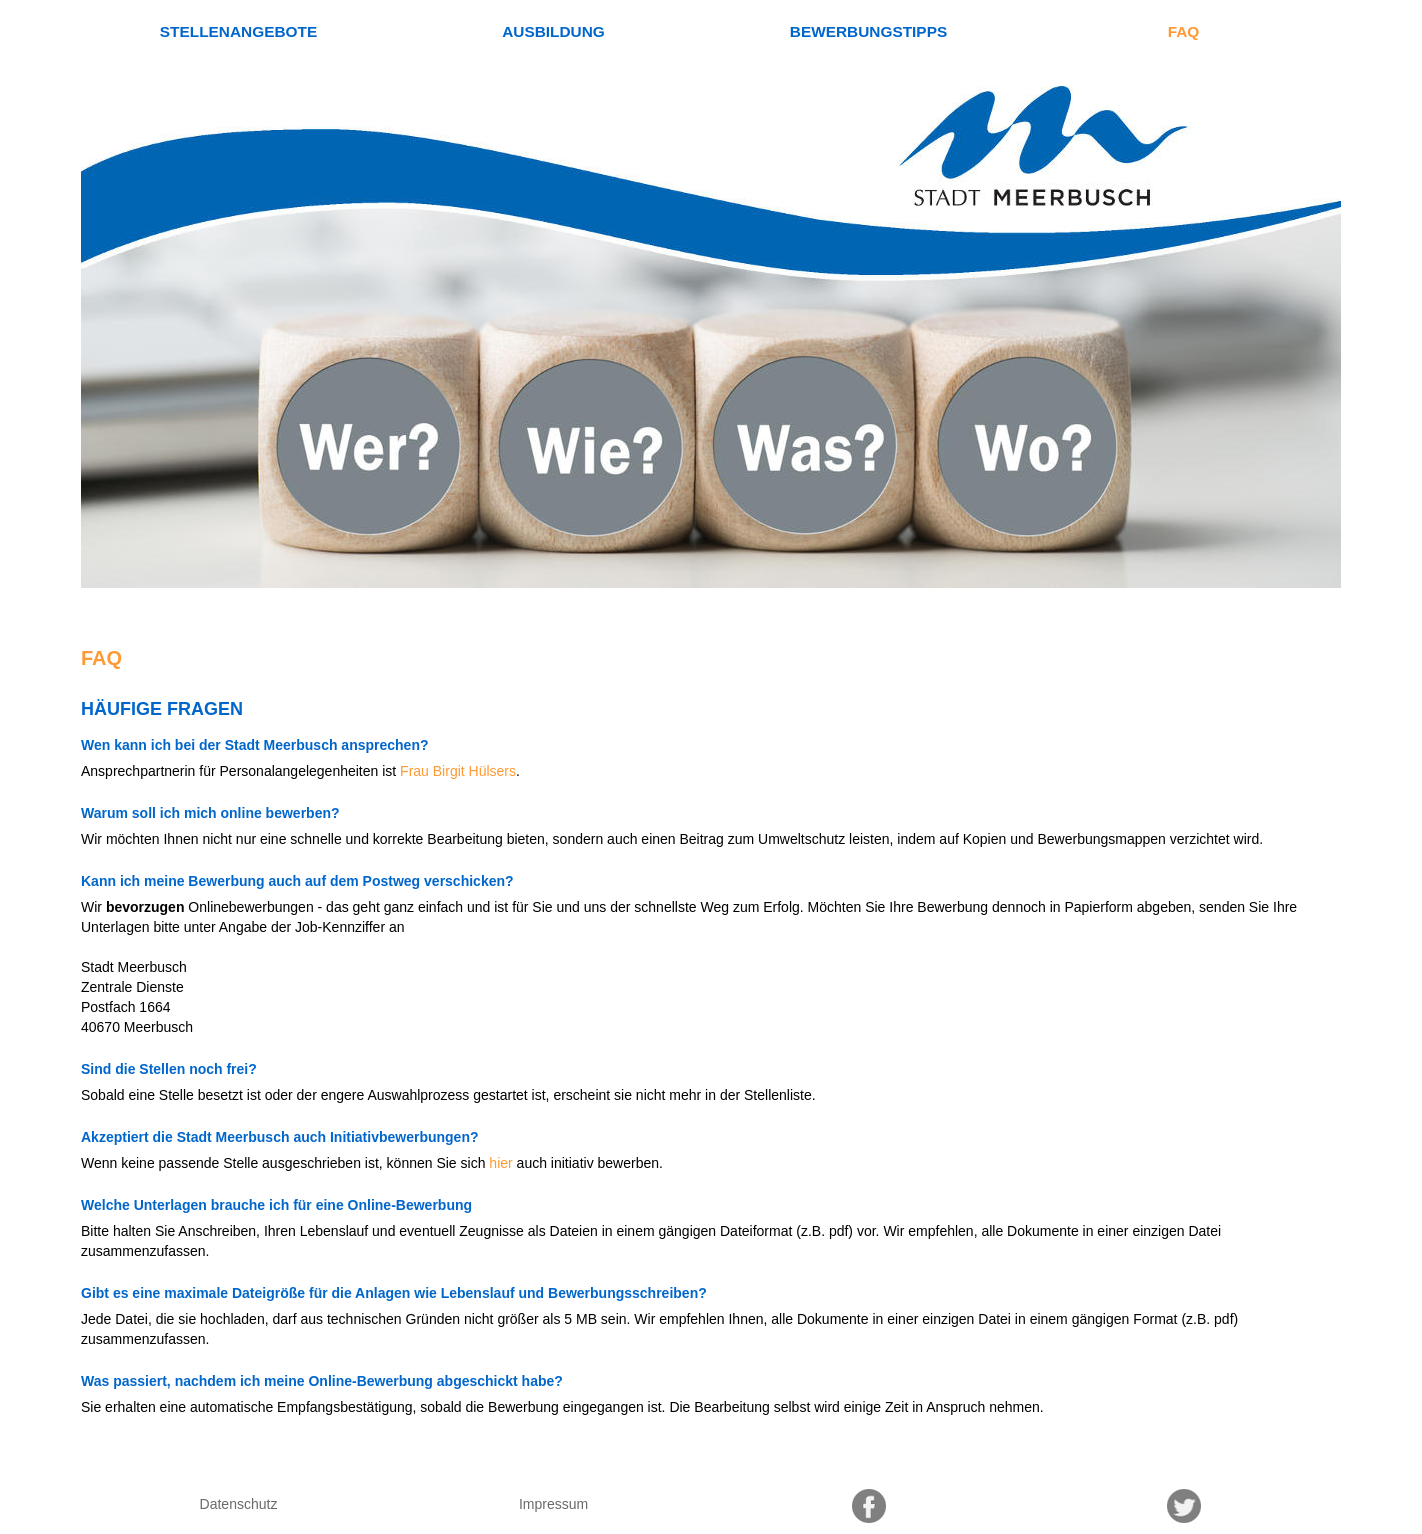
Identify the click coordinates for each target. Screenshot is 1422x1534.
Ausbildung (553, 31)
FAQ (1184, 31)
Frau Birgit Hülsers (458, 771)
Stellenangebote (238, 31)
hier (500, 1163)
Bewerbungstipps (868, 31)
